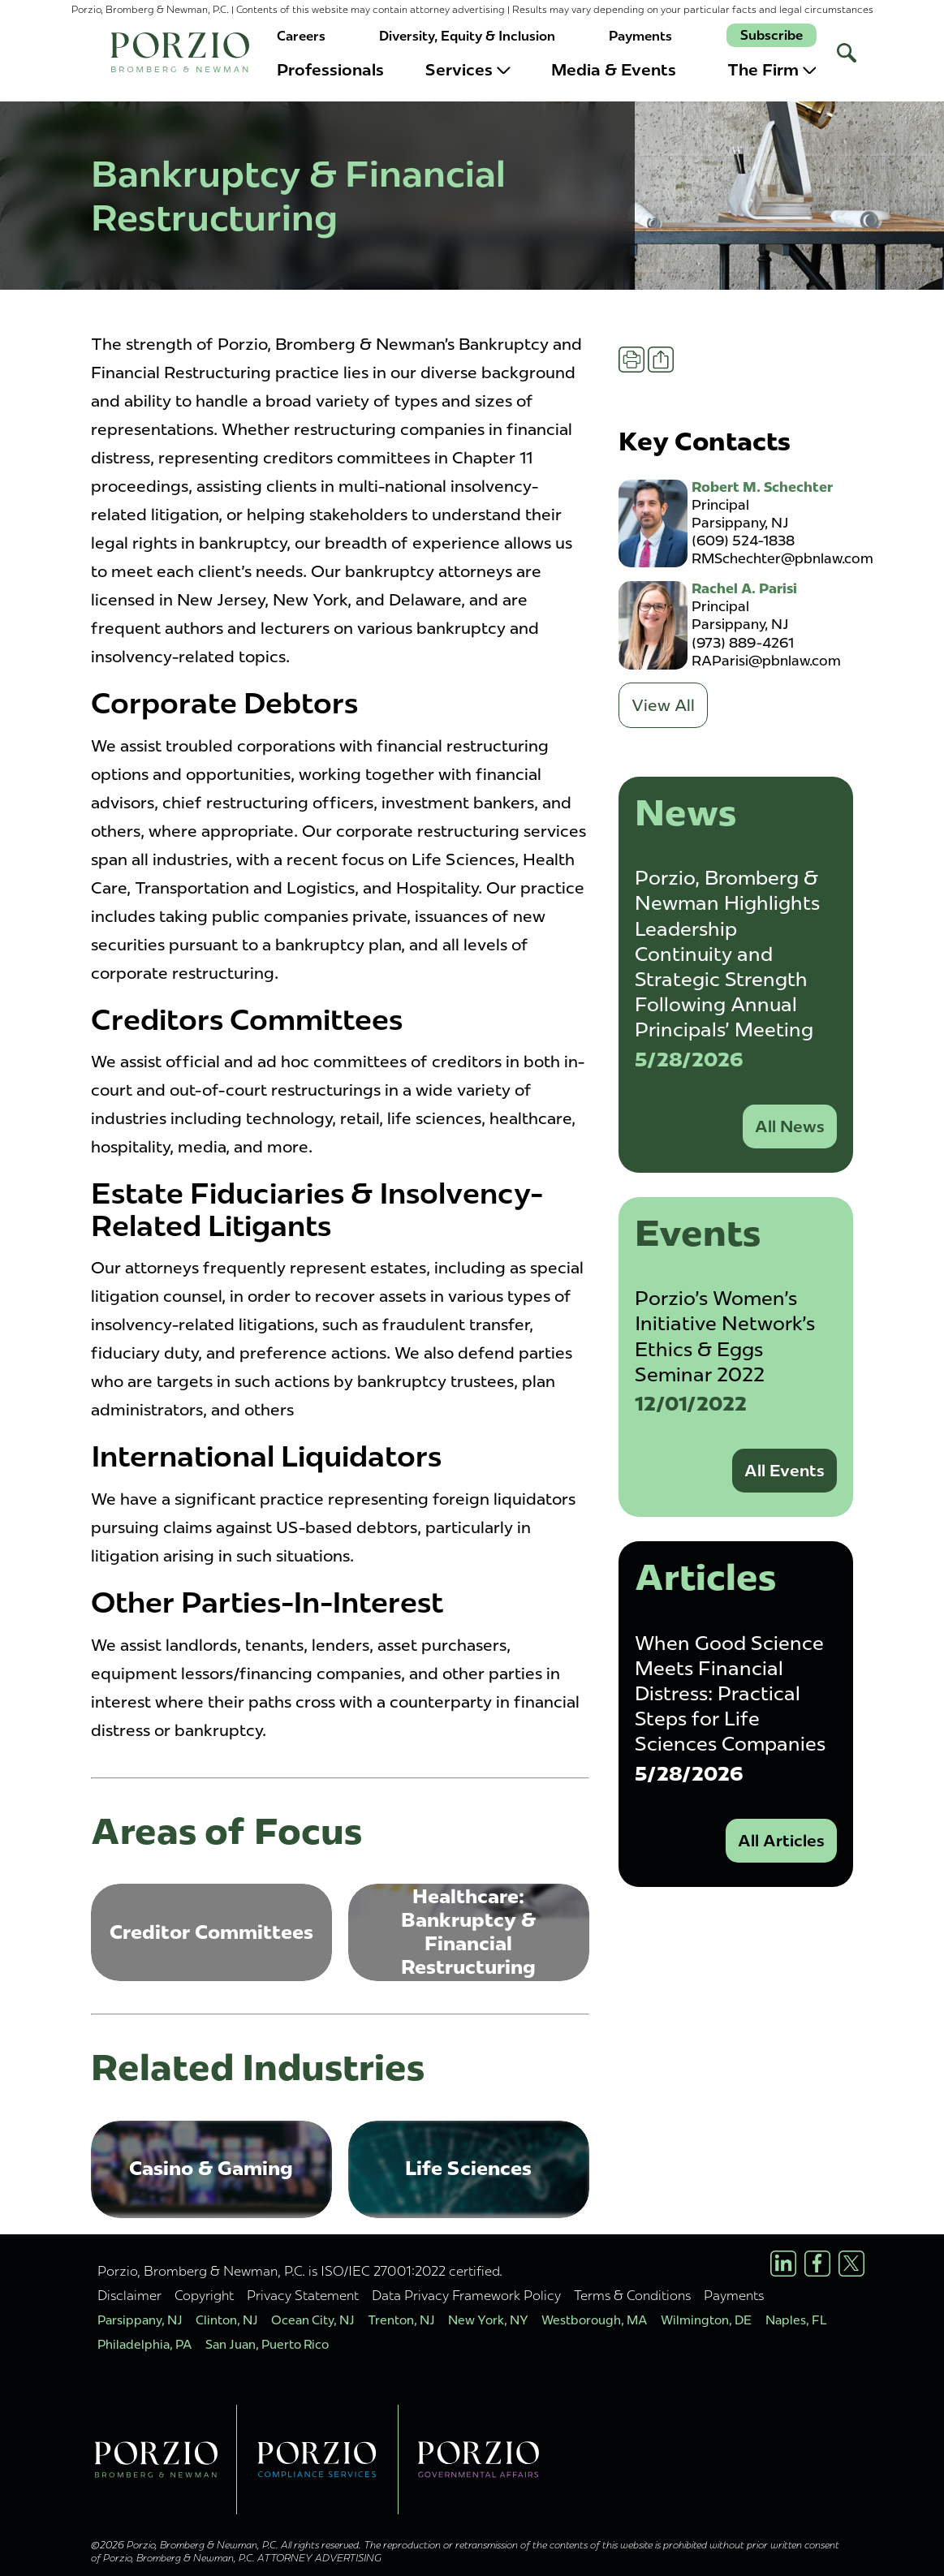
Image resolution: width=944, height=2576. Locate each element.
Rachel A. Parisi (744, 588)
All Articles (781, 1840)
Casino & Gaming (211, 2168)
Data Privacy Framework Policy (466, 2295)
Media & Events (613, 70)
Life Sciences (468, 2168)
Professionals (330, 70)
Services (468, 70)
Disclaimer (129, 2295)
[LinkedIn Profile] (783, 2264)
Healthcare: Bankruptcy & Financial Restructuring (468, 1931)
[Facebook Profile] (817, 2264)
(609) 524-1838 (743, 540)
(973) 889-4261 (743, 643)
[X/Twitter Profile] (851, 2264)
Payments (640, 36)
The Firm (772, 70)
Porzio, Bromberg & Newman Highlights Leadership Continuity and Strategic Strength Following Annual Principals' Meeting (727, 953)
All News (790, 1126)
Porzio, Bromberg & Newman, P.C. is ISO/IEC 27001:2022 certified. (299, 2271)
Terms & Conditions (632, 2295)
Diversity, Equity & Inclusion (467, 36)
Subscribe (771, 35)
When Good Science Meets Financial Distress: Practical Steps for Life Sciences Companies (730, 1693)
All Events (784, 1470)
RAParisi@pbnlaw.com (766, 661)
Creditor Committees (211, 1932)
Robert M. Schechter (762, 487)
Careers (301, 36)
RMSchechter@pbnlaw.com (782, 558)
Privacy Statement (303, 2295)
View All (663, 705)
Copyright (204, 2295)
